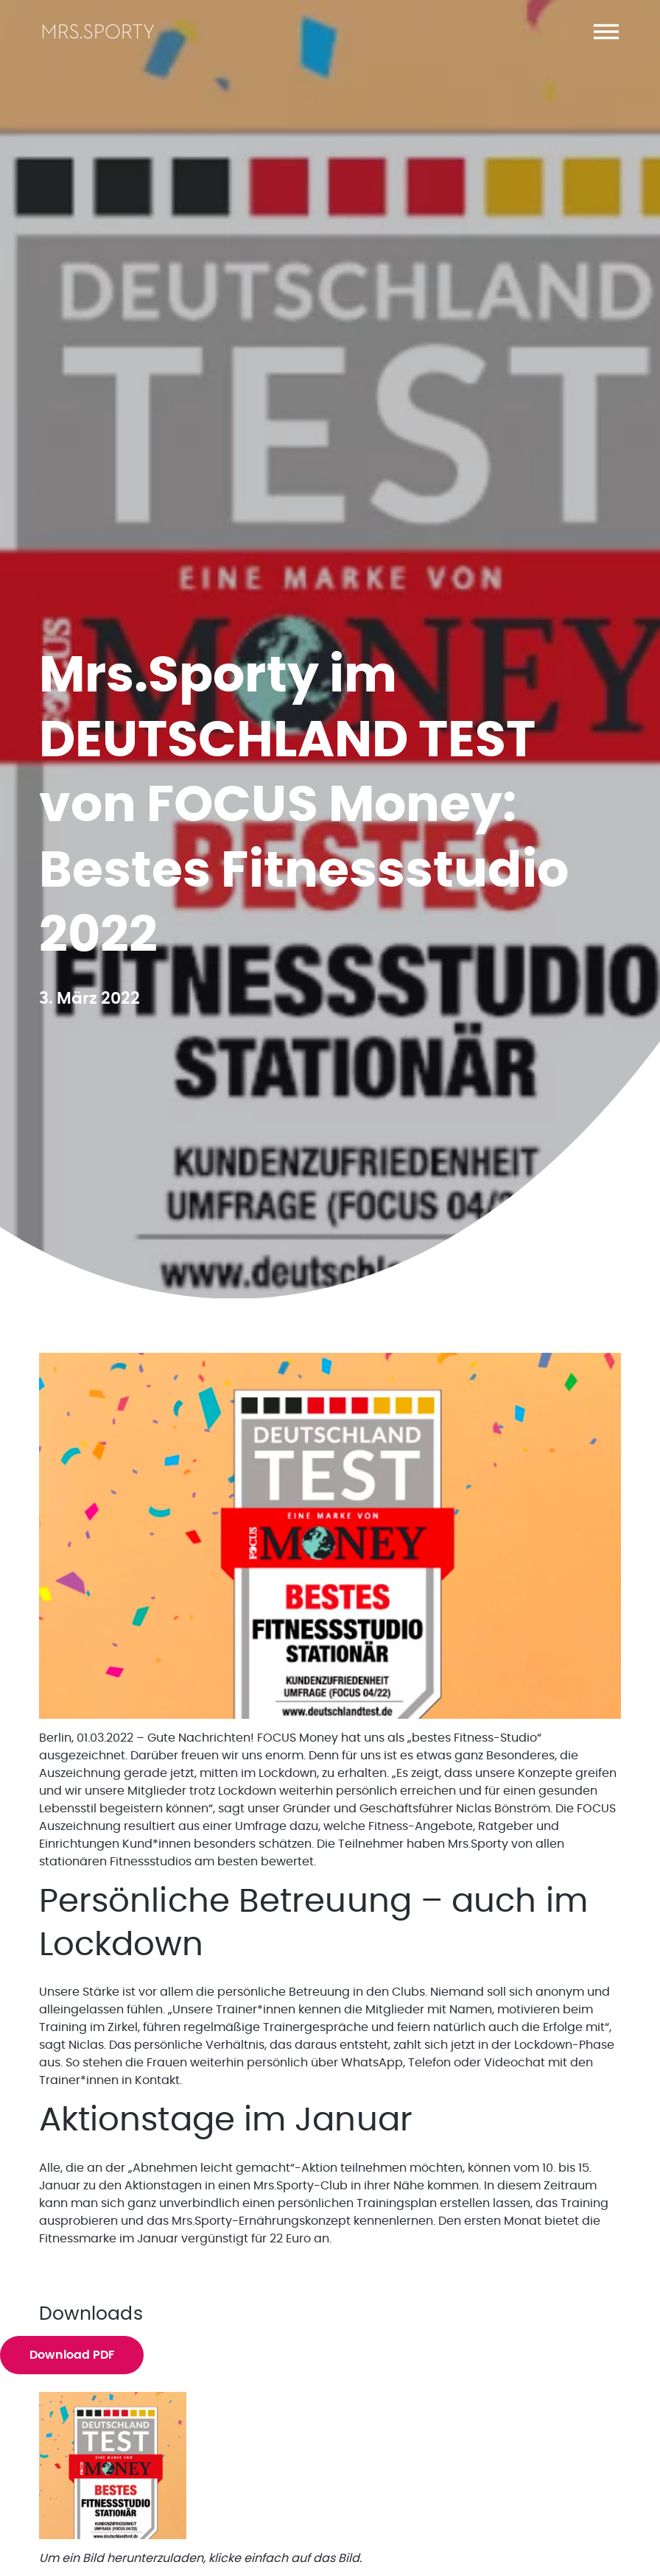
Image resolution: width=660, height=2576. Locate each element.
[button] (606, 32)
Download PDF (71, 2355)
